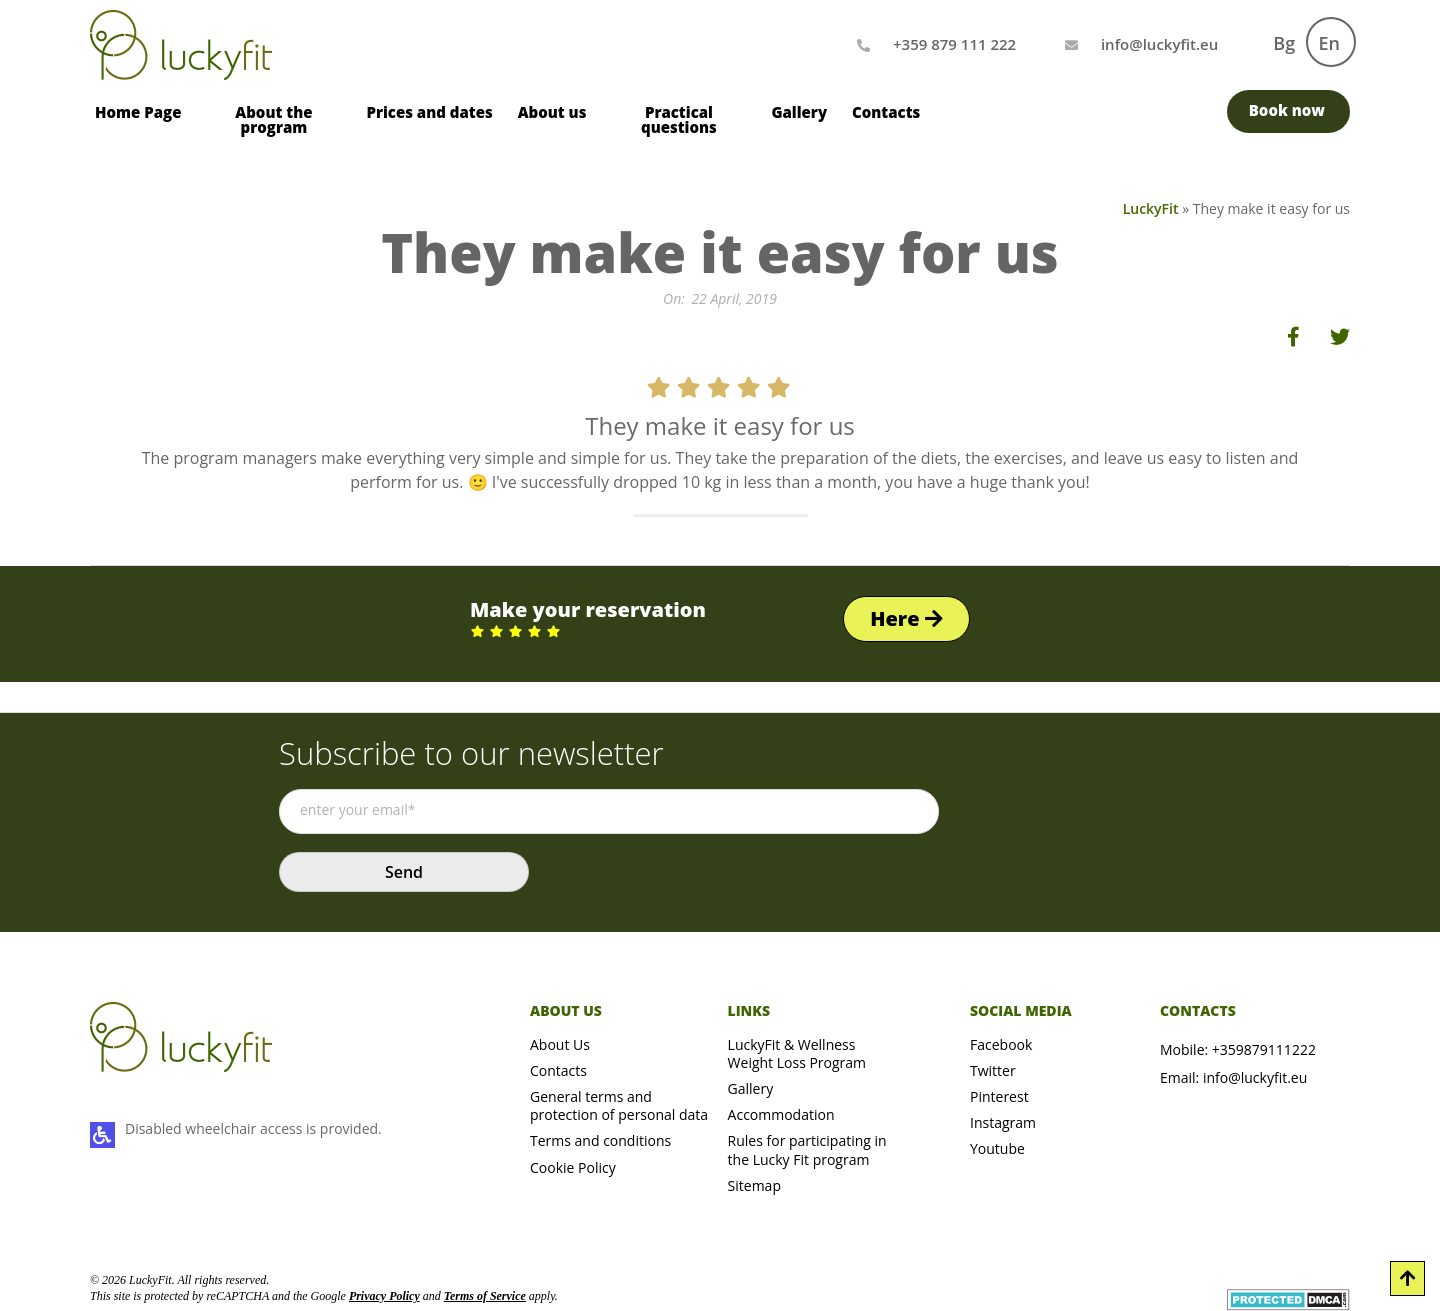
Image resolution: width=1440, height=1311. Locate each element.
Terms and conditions (600, 1140)
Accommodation (781, 1114)
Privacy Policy (384, 1296)
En (1329, 43)
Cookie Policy (573, 1167)
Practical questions (679, 119)
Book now (1287, 110)
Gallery (799, 112)
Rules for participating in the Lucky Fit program (807, 1149)
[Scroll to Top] (1407, 1278)
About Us (560, 1044)
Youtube (997, 1148)
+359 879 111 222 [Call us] (954, 44)
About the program (273, 119)
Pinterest (999, 1096)
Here (906, 618)
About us (552, 112)
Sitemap (754, 1185)
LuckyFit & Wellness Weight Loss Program (797, 1053)
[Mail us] (1159, 44)
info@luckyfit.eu (1255, 1077)
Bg (1284, 43)
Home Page (138, 112)
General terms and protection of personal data (619, 1105)
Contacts (886, 112)
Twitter (993, 1070)
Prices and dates (429, 112)
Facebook (1001, 1044)
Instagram (1003, 1122)
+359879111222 (1264, 1049)
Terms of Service (485, 1296)
